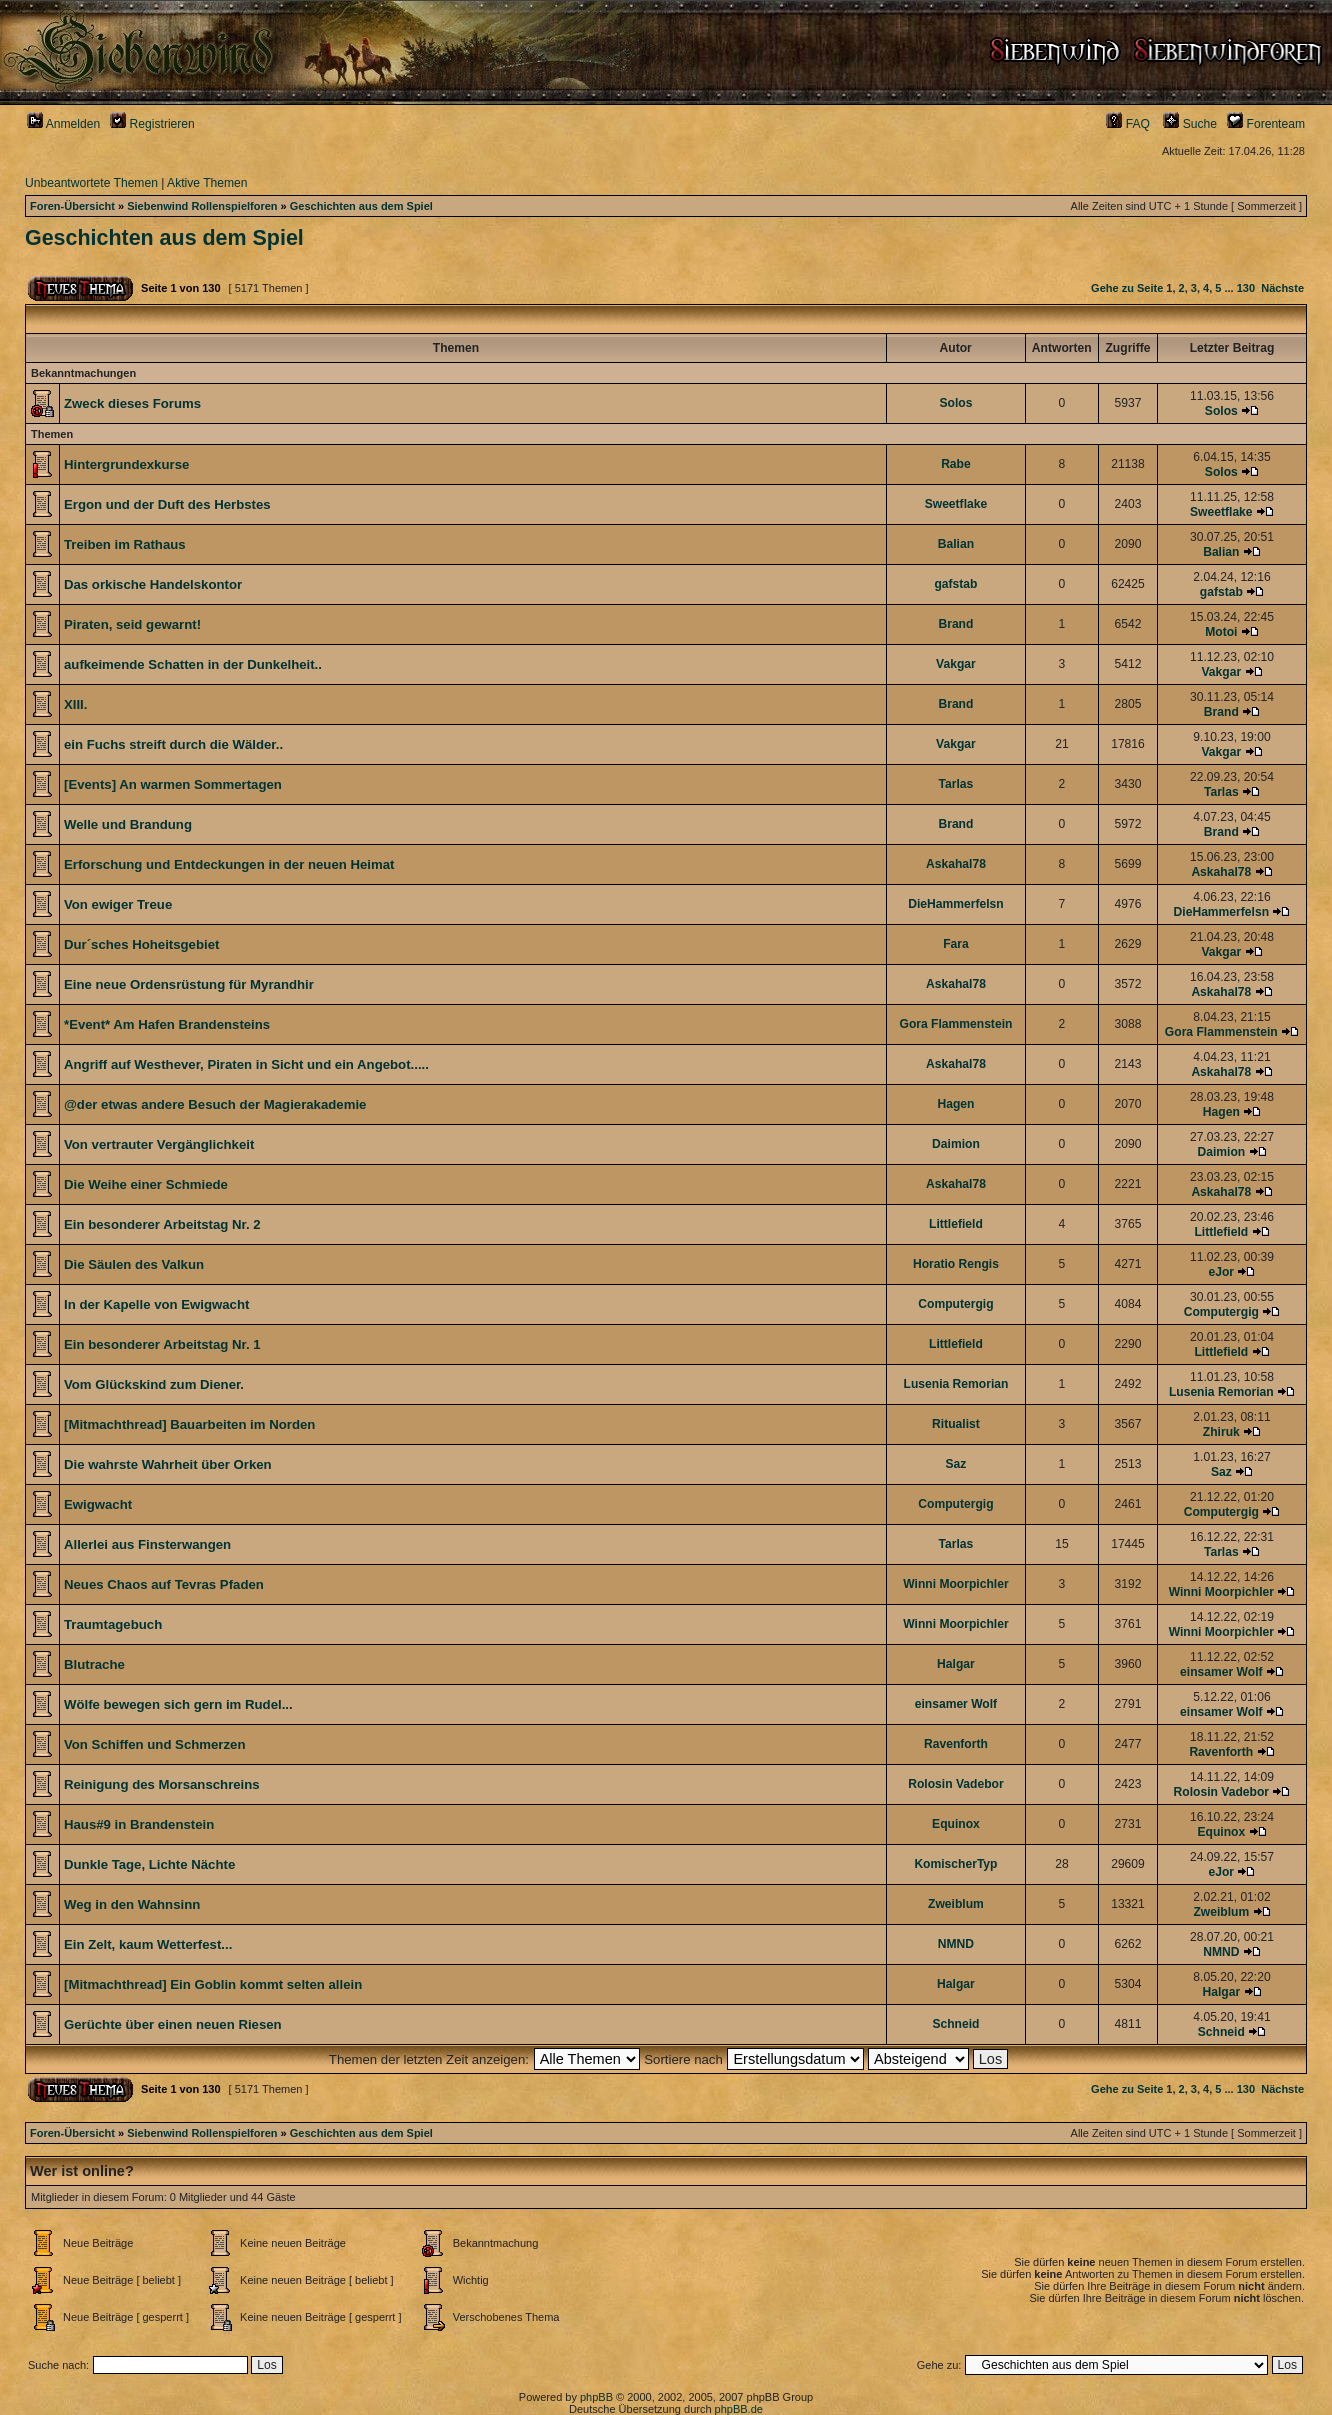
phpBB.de (739, 2409)
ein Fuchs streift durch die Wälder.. (173, 744)
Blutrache (94, 1664)
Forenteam (1266, 124)
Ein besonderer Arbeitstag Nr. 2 (162, 1224)
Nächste (1282, 288)
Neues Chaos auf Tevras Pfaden (164, 1584)
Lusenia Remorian (956, 1384)
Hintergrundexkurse (126, 464)
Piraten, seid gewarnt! (132, 624)
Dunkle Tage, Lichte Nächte (149, 1864)
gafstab (955, 584)
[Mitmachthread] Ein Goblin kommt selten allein (213, 1984)
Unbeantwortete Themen (91, 183)
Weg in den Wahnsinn (132, 1904)
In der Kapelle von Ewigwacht (156, 1304)
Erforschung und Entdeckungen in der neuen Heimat (229, 864)
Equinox (956, 1824)
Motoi (1221, 632)
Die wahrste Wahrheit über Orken (168, 1464)
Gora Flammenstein (955, 1024)
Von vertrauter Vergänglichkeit (159, 1144)
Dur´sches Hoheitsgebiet (141, 944)
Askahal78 (956, 864)
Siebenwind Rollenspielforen (202, 206)
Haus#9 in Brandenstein (139, 1824)
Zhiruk (1221, 1432)
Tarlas (956, 784)
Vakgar (956, 664)
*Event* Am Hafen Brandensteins (167, 1024)
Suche (1190, 124)
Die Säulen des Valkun (134, 1264)
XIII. (75, 704)
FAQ (1128, 124)
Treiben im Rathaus (125, 544)
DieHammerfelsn (955, 904)
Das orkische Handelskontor (153, 584)
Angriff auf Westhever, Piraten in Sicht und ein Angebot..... (246, 1064)
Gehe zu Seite (1127, 288)
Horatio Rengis (956, 1264)
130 (1246, 288)
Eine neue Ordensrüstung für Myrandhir (189, 984)
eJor (1222, 1272)
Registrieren (152, 124)
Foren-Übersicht (72, 206)
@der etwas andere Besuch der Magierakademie (215, 1104)
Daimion (956, 1144)
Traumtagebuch (113, 1624)
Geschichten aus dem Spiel (361, 206)
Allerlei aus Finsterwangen (147, 1544)
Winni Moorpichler (955, 1584)
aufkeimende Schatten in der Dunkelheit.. (193, 664)
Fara (956, 944)
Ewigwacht (98, 1504)
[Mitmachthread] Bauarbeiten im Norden (189, 1424)
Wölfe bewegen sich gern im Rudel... (178, 1704)
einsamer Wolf (1221, 1672)
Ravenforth (956, 1744)
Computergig (955, 1304)
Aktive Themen (207, 183)
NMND (956, 1944)
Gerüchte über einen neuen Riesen (173, 2024)
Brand (955, 624)
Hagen (955, 1104)
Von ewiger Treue (118, 904)
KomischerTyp (955, 1864)
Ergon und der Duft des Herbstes (167, 504)
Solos (955, 403)
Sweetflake (956, 504)
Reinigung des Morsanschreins (162, 1784)
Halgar (956, 1664)
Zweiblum (956, 1904)
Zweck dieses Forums (132, 403)
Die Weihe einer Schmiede (146, 1184)
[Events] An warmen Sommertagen (173, 784)
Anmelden (63, 124)
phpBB (596, 2397)
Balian (956, 544)
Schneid (955, 2024)
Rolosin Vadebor (955, 1784)
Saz (956, 1464)
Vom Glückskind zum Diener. (154, 1384)
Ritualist (956, 1424)
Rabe (956, 464)
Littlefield (956, 1224)
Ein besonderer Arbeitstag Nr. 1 (162, 1344)
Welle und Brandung (128, 824)
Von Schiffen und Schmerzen (154, 1744)
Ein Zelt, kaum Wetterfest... (148, 1944)
